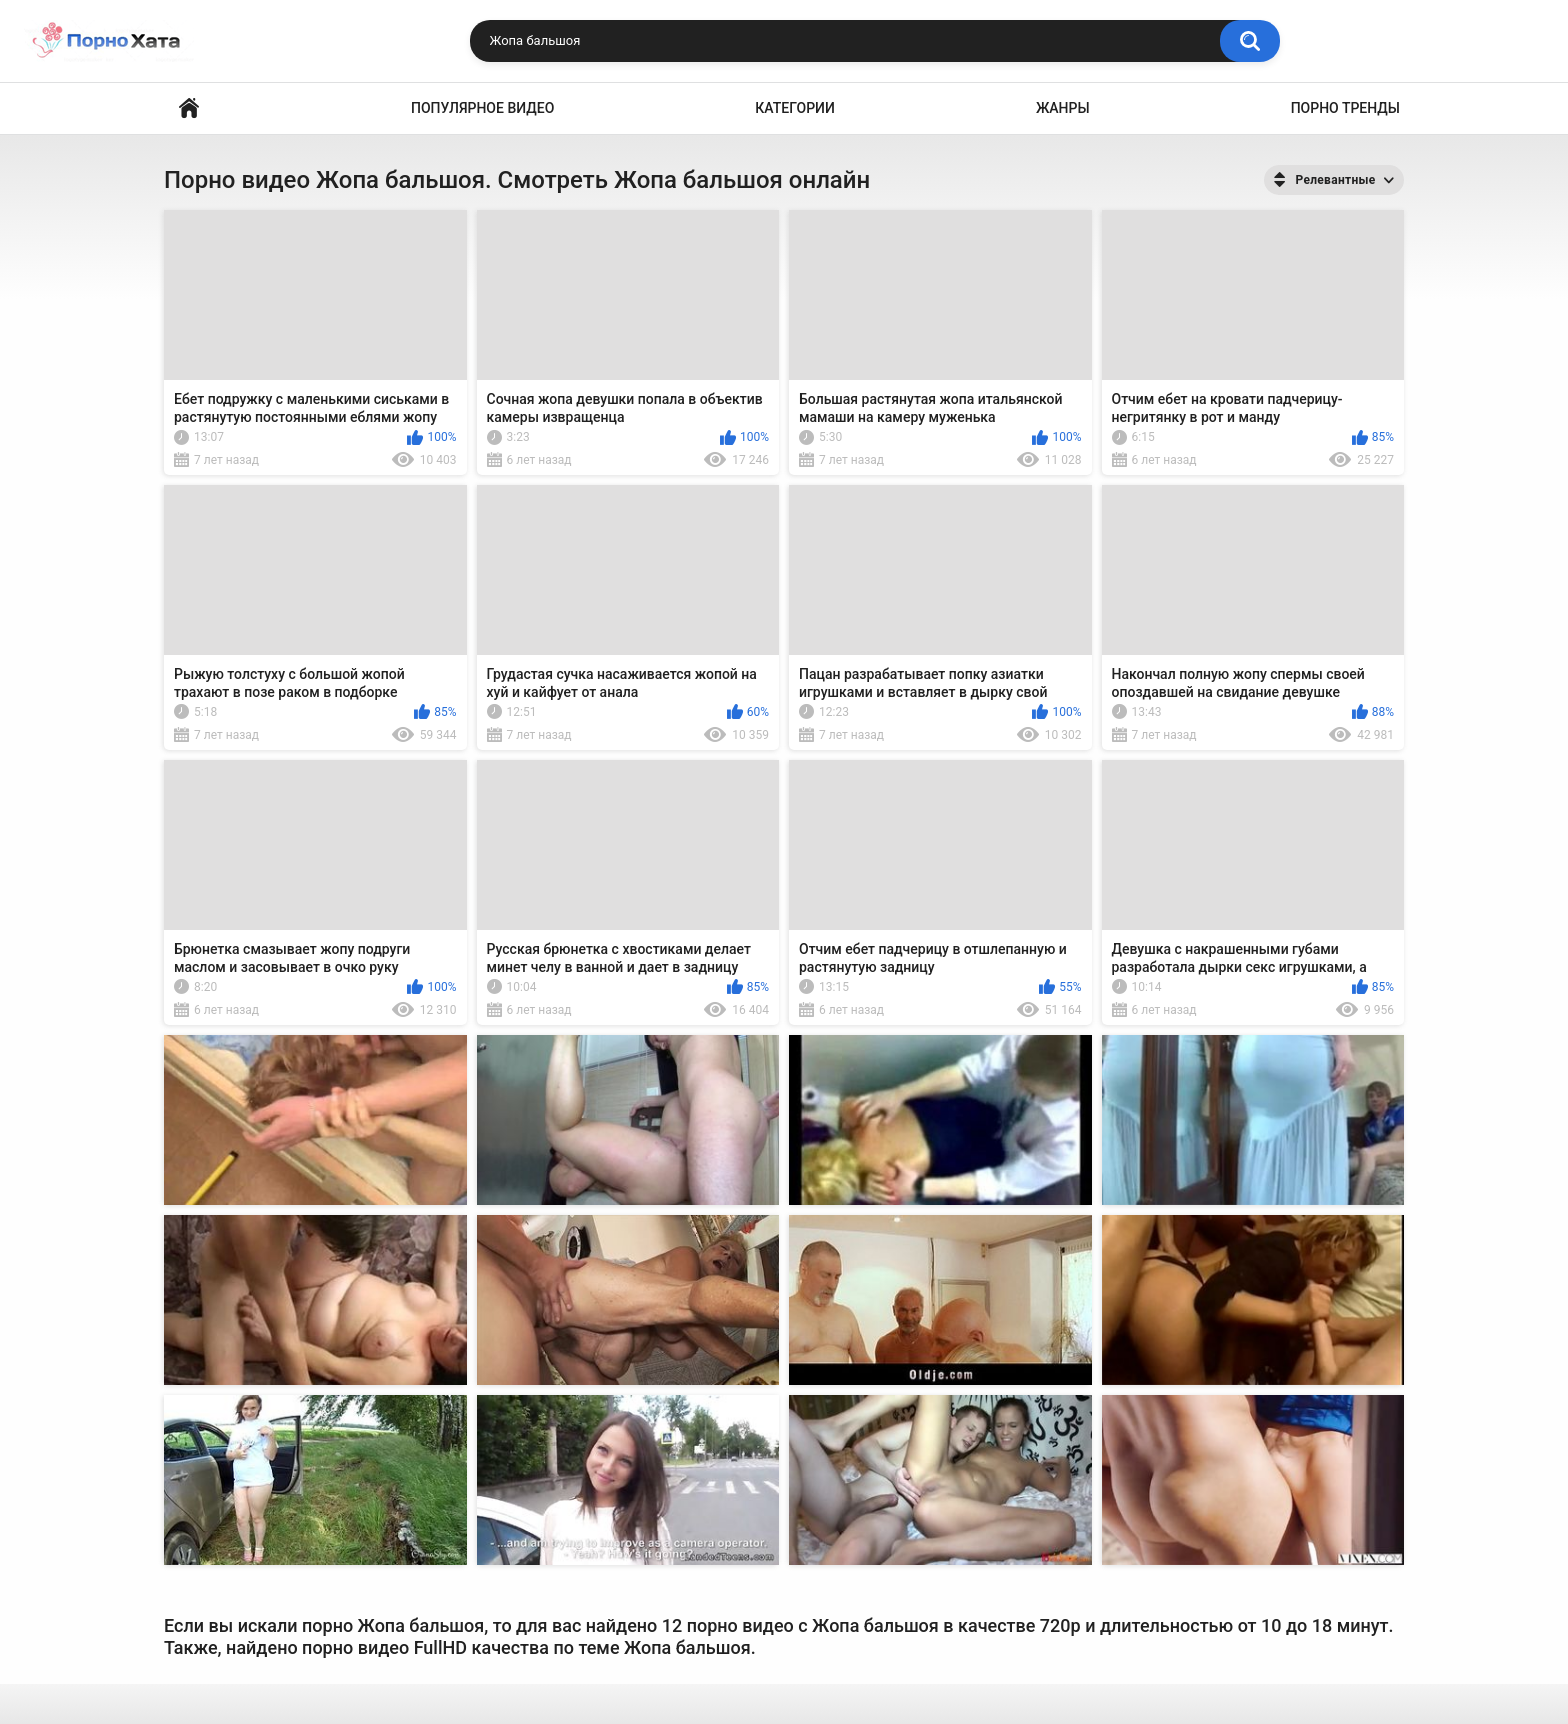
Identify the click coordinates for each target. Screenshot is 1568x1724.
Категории (795, 108)
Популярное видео (482, 108)
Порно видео (189, 108)
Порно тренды (1345, 108)
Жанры (1063, 108)
